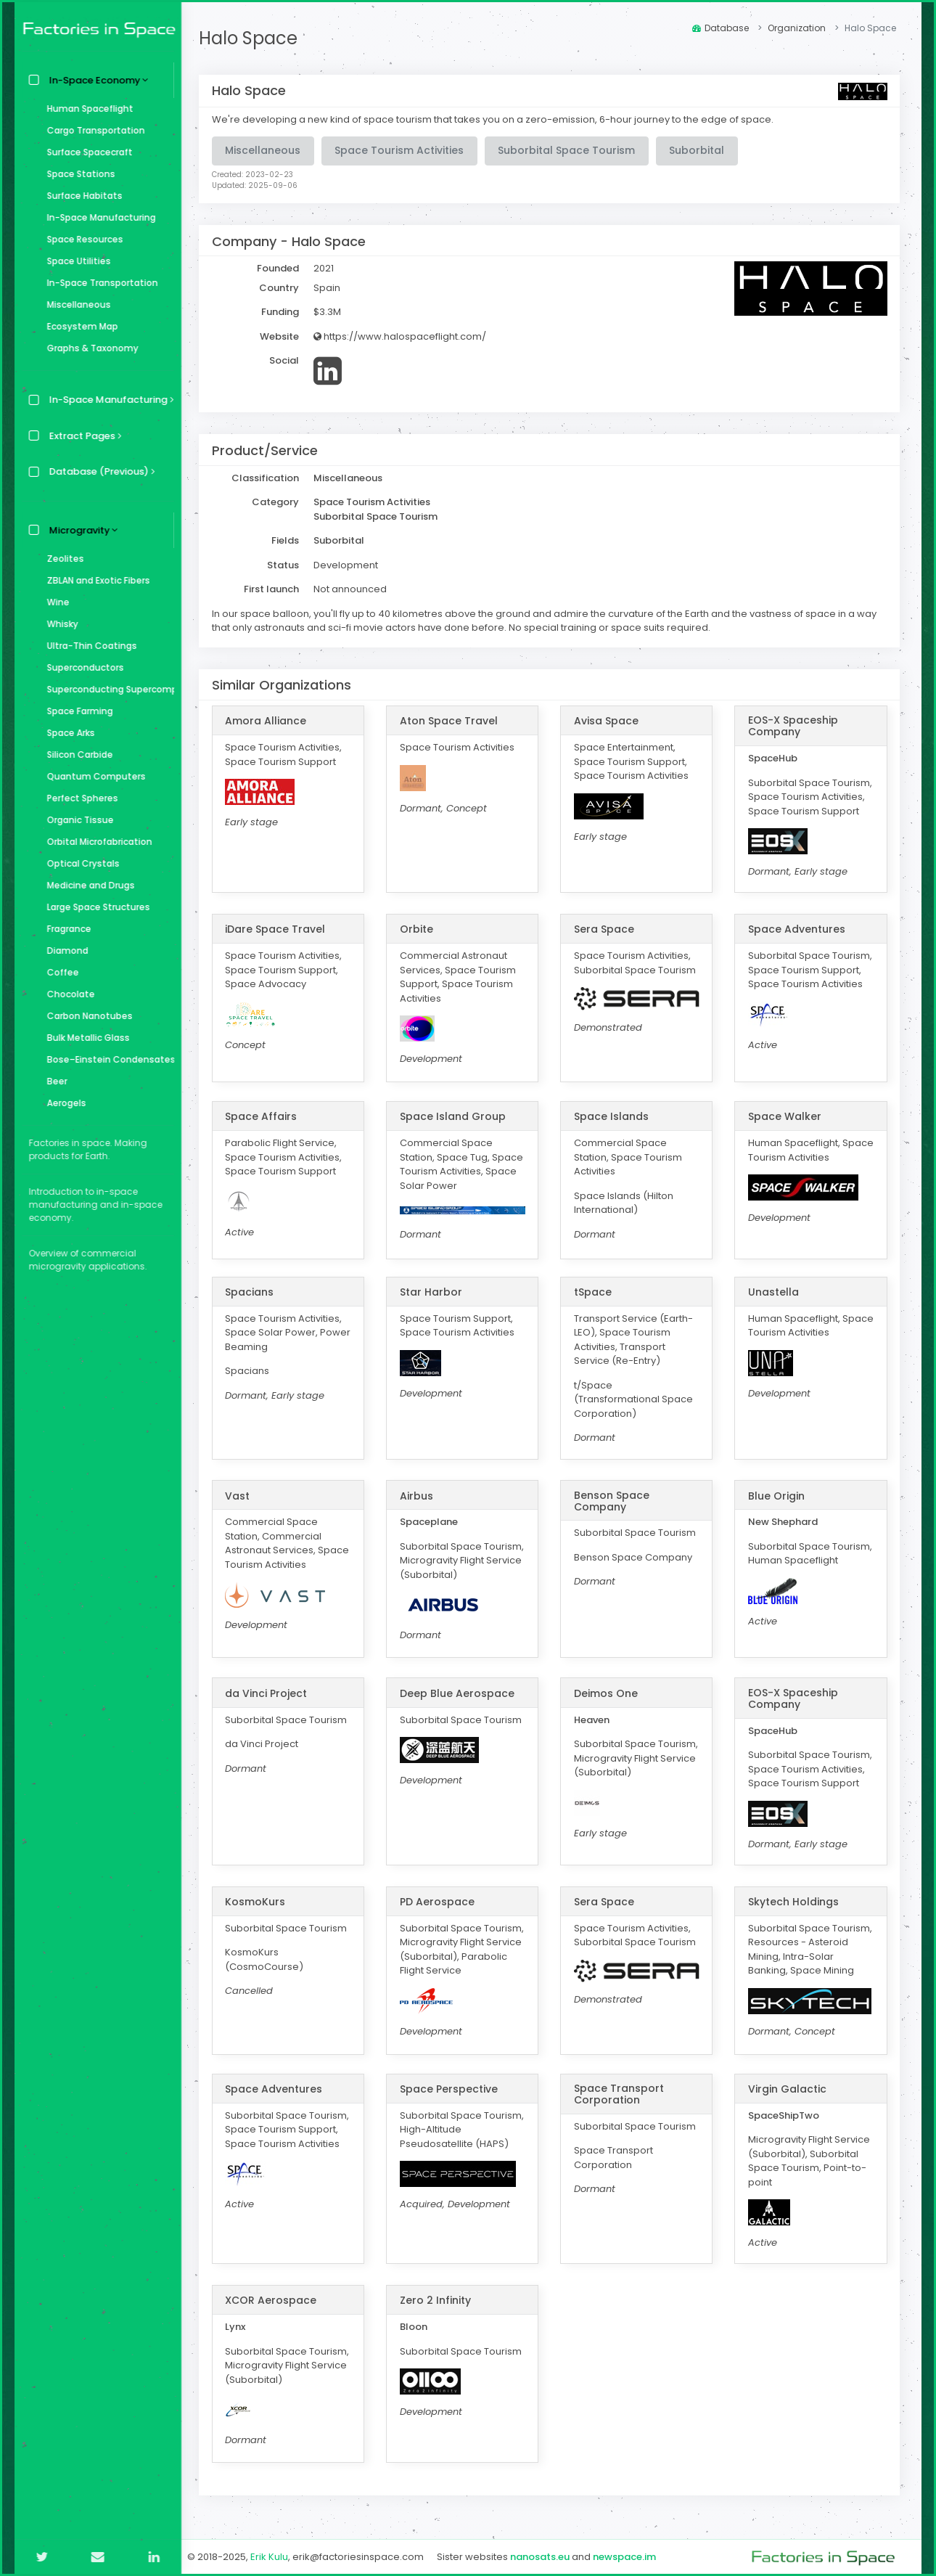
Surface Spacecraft (86, 152)
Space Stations (77, 174)
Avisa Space (608, 720)
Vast (241, 1496)
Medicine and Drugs (87, 885)
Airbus (419, 1496)
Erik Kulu (273, 2557)
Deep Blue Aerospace (460, 1693)
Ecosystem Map (79, 326)
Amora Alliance (270, 720)
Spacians (253, 1292)
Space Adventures (797, 929)
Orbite (419, 929)
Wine (55, 602)
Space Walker (785, 1116)
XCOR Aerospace (275, 2300)
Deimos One (608, 1693)
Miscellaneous (75, 304)
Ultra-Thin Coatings (88, 645)
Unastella (774, 1292)
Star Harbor (434, 1292)
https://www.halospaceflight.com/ (404, 336)
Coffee (59, 972)
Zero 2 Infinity (438, 2300)
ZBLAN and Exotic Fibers (95, 580)
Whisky (59, 624)
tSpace (595, 1292)
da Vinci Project (270, 1693)
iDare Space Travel (279, 929)
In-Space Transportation (99, 283)
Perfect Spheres (79, 798)
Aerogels (63, 1103)
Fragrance (65, 929)
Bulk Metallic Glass (85, 1037)
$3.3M (331, 312)
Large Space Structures (95, 907)
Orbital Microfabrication (96, 841)
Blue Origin (777, 1496)
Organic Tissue (77, 820)
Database (720, 28)
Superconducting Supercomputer (107, 689)
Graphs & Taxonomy (89, 348)
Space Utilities (75, 261)
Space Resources (81, 239)
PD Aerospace (440, 1901)
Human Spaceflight (87, 108)
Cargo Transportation (92, 130)
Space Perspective (452, 2089)
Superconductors (82, 667)
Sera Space (606, 929)
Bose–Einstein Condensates (107, 1059)
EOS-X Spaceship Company (794, 726)
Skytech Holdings (794, 1901)
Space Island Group (456, 1116)
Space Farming (76, 711)
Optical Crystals (80, 863)
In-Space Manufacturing (98, 217)
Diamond (64, 950)
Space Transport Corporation (621, 2094)
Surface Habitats (81, 195)
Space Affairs (265, 1116)
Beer (53, 1081)
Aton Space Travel (452, 720)
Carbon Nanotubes (86, 1016)
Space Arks (67, 733)
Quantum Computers (93, 776)
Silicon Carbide (76, 754)
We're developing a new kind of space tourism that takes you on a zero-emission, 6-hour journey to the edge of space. (497, 119)
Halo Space (252, 38)
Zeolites (62, 558)
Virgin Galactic (788, 2089)
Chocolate (67, 994)
